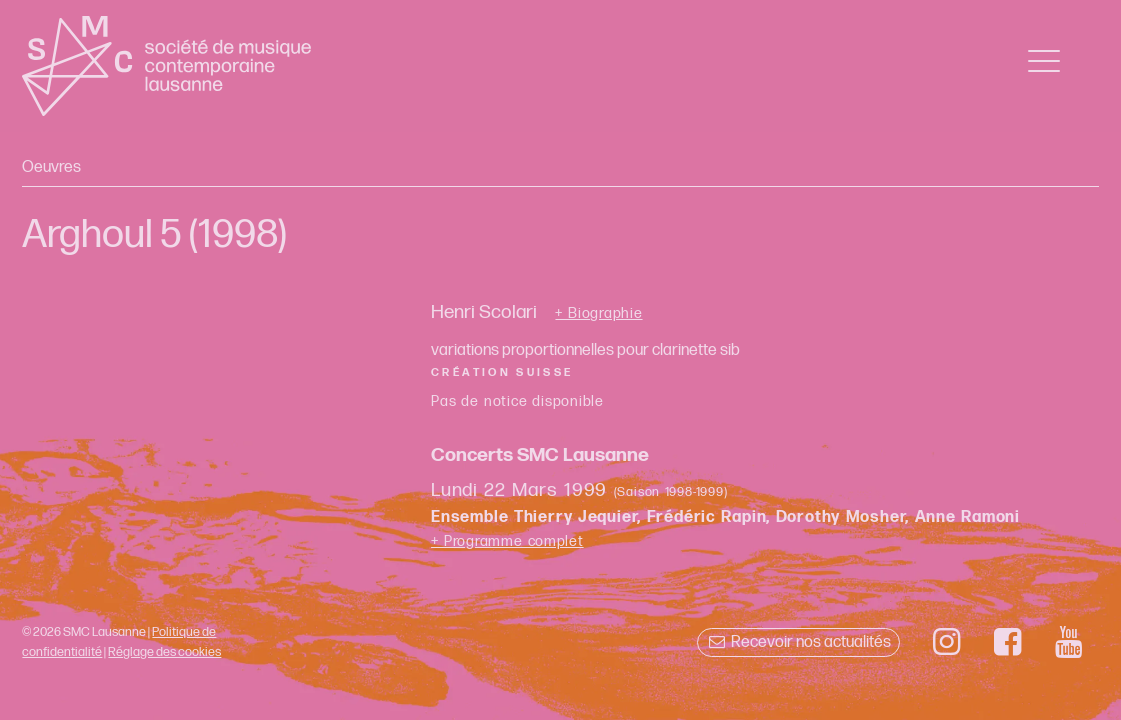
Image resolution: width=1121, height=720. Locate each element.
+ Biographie (598, 314)
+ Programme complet (507, 541)
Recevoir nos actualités (798, 642)
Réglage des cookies (164, 652)
